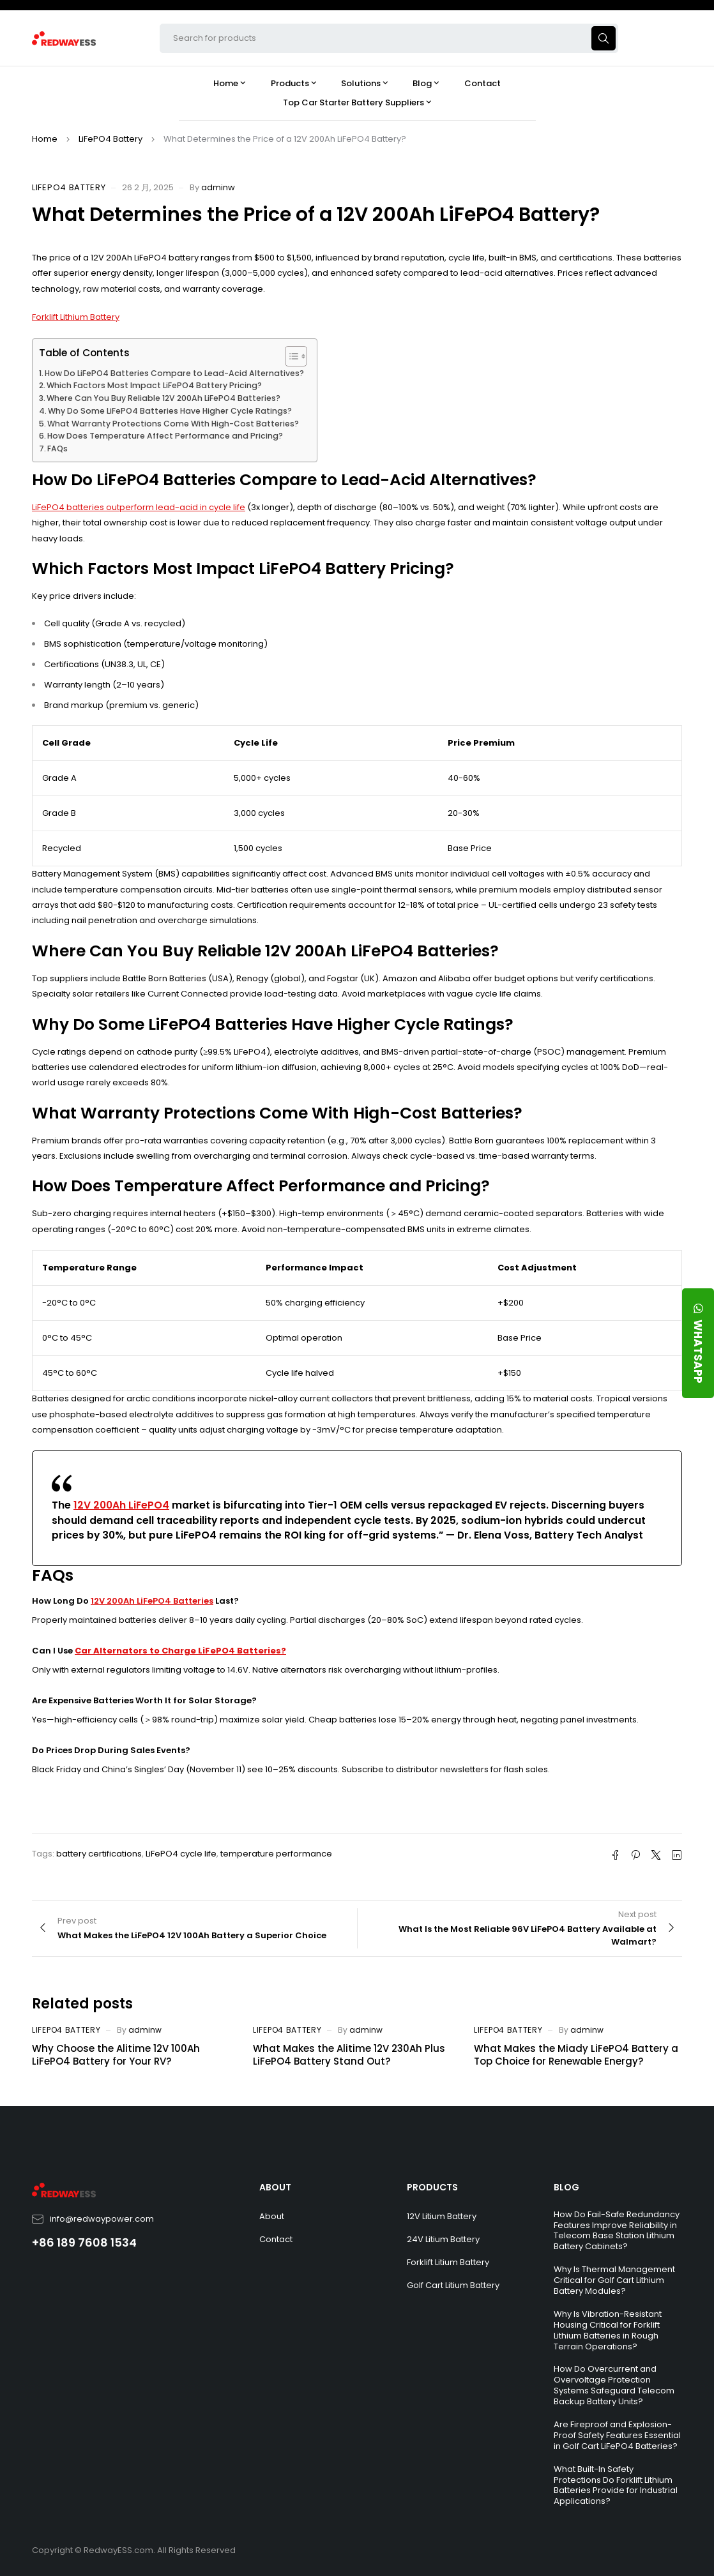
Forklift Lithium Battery (75, 317)
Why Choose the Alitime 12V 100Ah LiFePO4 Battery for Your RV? (116, 2055)
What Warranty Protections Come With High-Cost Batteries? (173, 423)
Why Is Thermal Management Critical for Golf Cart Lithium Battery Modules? (614, 2280)
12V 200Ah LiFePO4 (121, 1505)
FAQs (57, 448)
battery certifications (99, 1854)
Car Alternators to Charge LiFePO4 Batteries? (180, 1651)
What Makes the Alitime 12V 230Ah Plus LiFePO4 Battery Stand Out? (349, 2055)
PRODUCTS (432, 2187)
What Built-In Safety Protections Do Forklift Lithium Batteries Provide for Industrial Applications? (616, 2485)
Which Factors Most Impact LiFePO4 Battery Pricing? (154, 385)
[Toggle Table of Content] (289, 356)
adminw (218, 187)
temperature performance (276, 1854)
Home (44, 139)
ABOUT (275, 2187)
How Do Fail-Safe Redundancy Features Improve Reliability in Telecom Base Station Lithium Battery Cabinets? (617, 2230)
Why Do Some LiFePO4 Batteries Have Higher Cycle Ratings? (170, 410)
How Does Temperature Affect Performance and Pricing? (165, 435)
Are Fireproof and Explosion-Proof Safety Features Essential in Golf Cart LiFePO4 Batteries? (617, 2435)
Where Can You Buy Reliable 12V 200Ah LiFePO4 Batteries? (163, 398)
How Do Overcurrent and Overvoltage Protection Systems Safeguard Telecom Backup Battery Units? (614, 2385)
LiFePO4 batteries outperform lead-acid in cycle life (138, 507)
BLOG (566, 2187)
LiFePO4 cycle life (181, 1854)
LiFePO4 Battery (110, 139)
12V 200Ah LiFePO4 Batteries (152, 1601)
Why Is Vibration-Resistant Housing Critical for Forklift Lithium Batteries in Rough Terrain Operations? (608, 2330)
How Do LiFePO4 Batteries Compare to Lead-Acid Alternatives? (174, 373)
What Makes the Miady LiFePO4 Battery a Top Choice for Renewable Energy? (576, 2055)
